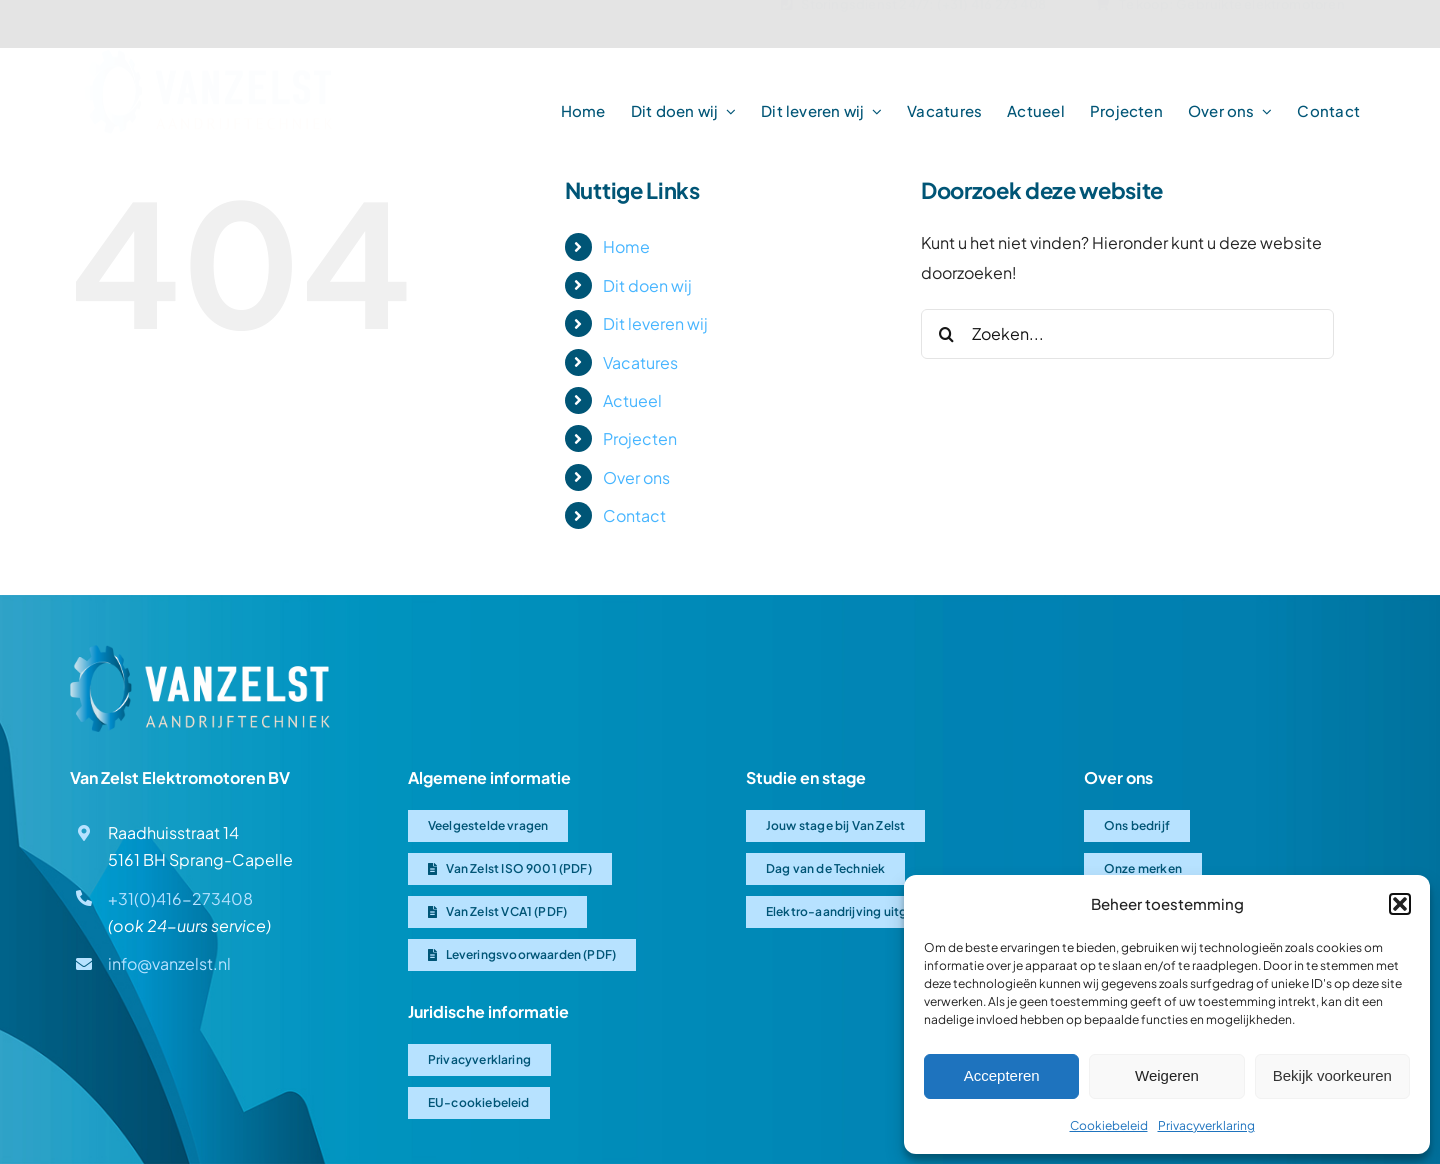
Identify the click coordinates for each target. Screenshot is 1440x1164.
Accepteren (1002, 1075)
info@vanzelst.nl (169, 963)
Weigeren (1167, 1075)
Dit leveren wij (655, 323)
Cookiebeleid (1109, 1125)
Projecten (640, 438)
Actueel (632, 400)
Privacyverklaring (1206, 1125)
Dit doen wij (647, 285)
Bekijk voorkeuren (1332, 1075)
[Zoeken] (946, 334)
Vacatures (640, 362)
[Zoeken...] (1127, 334)
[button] (1400, 904)
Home (626, 246)
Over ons (636, 477)
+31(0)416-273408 (180, 898)
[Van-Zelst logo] (208, 64)
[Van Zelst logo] (200, 652)
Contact (634, 515)
